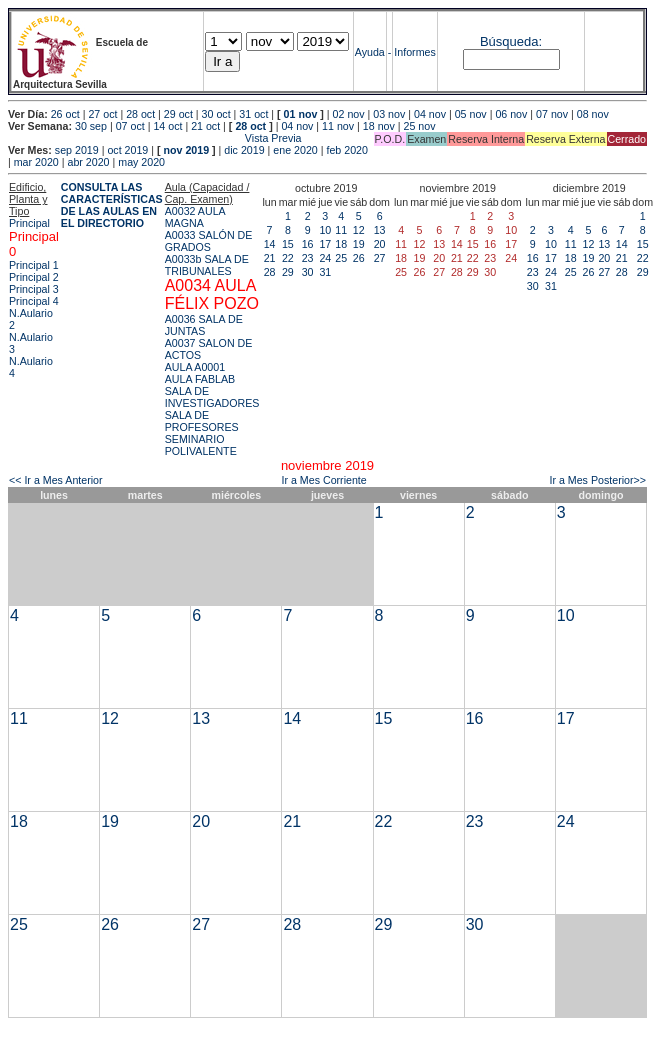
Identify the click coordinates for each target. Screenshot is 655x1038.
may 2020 (141, 162)
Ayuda (370, 52)
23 (308, 258)
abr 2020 (88, 162)
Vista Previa (155, 138)
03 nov (389, 114)
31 (325, 272)
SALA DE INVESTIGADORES (212, 397)
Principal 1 (34, 265)
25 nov (420, 126)
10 (325, 230)
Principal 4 (34, 301)
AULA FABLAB (200, 379)
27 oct (102, 114)
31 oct (253, 114)
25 (341, 258)
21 (270, 258)
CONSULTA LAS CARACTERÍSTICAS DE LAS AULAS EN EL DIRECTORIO (112, 205)
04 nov (430, 114)
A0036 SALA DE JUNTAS (204, 325)
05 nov (471, 114)
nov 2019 (186, 150)
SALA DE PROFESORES (202, 421)
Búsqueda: (511, 41)
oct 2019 (127, 150)
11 (341, 230)
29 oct (178, 114)
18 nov (379, 126)
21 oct (205, 126)
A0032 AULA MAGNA (195, 217)
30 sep (91, 126)
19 (359, 244)
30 (308, 272)
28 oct (140, 114)
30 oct (216, 114)
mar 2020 (36, 162)
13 (380, 230)
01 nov (301, 114)
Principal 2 (34, 277)
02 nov (349, 114)
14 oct (167, 126)
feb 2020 (346, 150)
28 (270, 272)
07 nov (552, 114)
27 (380, 258)
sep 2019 (77, 150)
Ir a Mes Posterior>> (597, 480)
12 (359, 230)
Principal (29, 223)
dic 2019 (244, 150)
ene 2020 (295, 150)
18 (341, 244)
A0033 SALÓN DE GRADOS (209, 241)
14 (270, 244)
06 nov (511, 114)
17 (325, 244)
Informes (414, 52)
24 (325, 258)
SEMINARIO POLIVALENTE (201, 445)
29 (288, 272)
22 (288, 258)
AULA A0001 (195, 367)
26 (359, 258)
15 (288, 244)
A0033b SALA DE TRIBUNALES (207, 265)
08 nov (593, 114)
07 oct (130, 126)
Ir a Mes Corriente (323, 480)
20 (380, 244)
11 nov (338, 126)
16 (308, 244)
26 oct (65, 114)
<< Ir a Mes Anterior (56, 480)
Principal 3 (34, 289)
